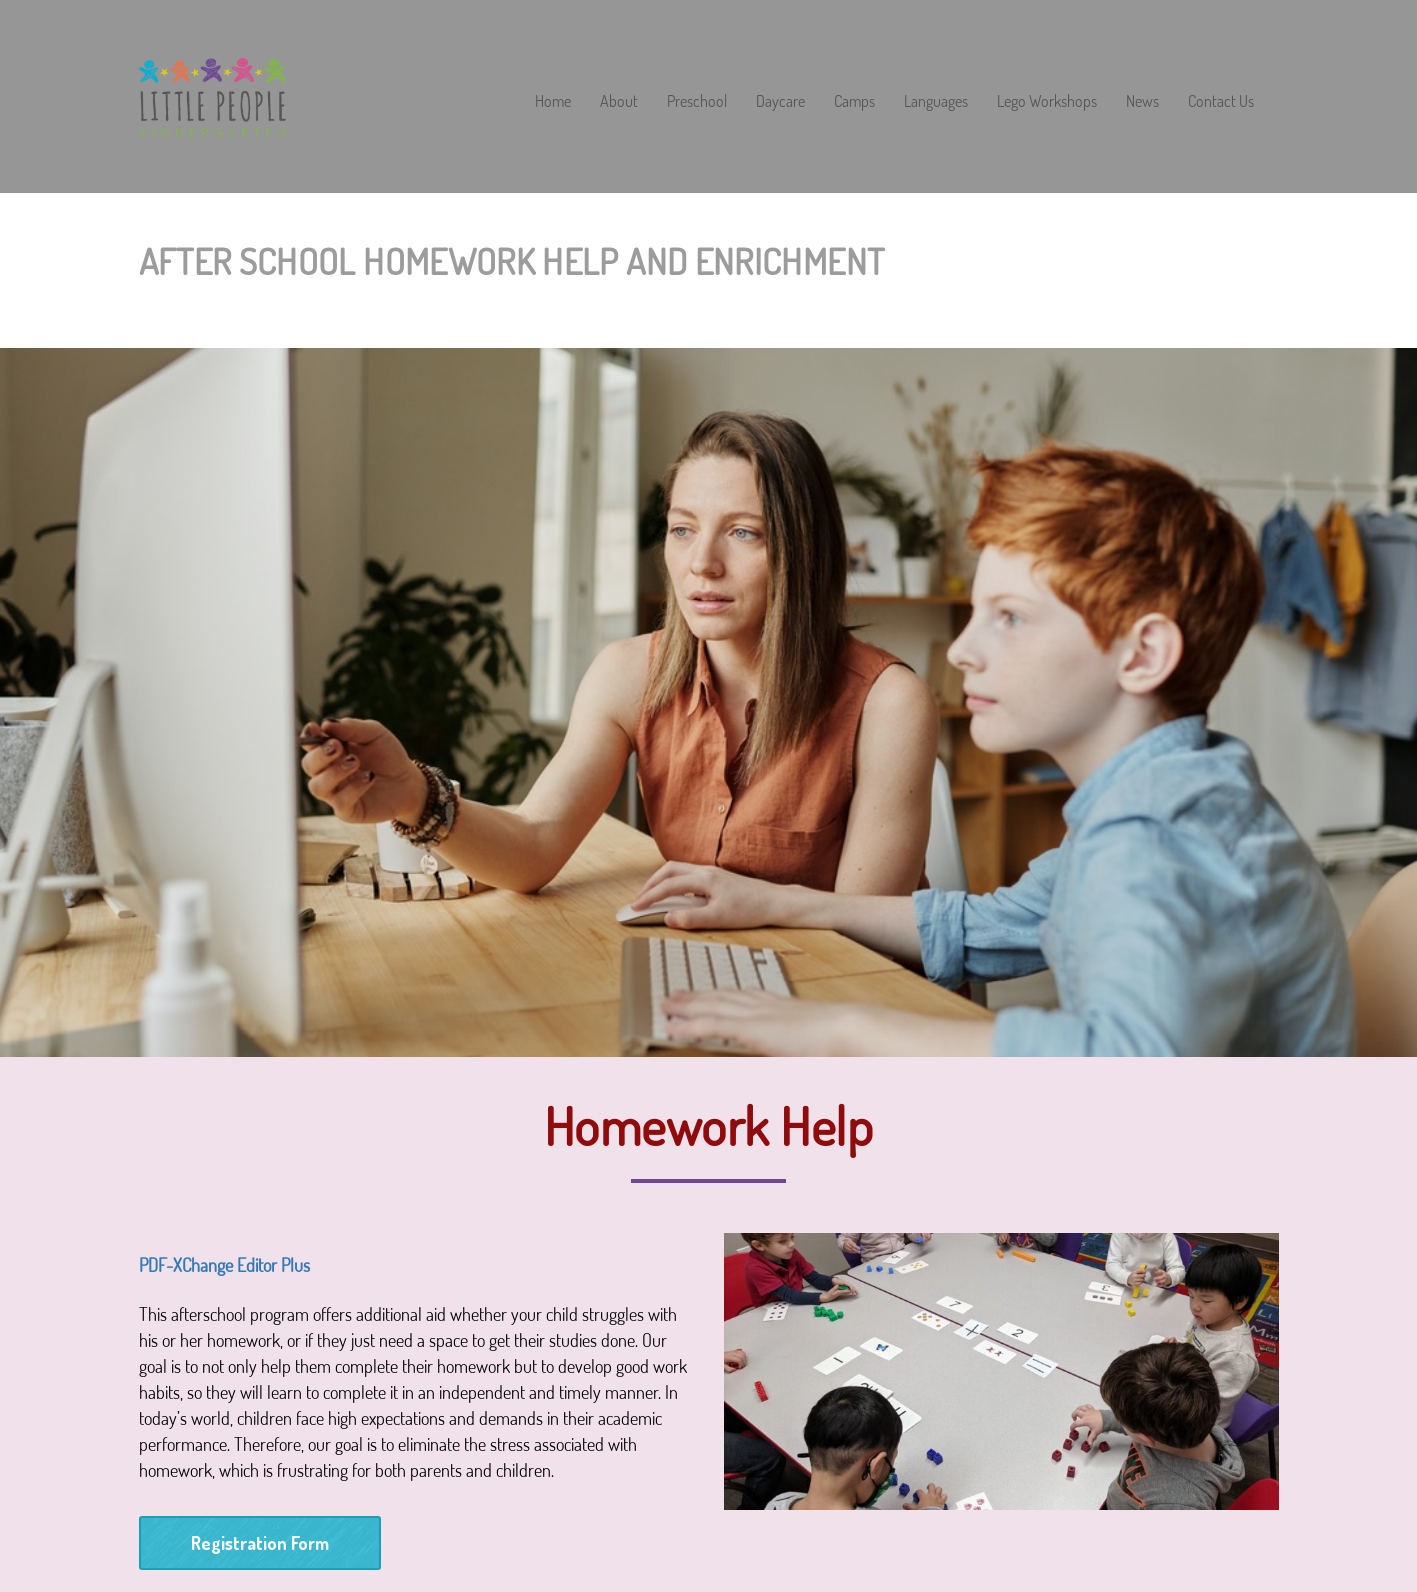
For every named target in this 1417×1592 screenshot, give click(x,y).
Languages (936, 102)
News (1142, 102)
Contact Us (1221, 102)
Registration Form (260, 1543)
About (619, 102)
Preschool (697, 102)
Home (553, 102)
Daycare (780, 102)
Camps (854, 102)
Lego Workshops (1047, 102)
